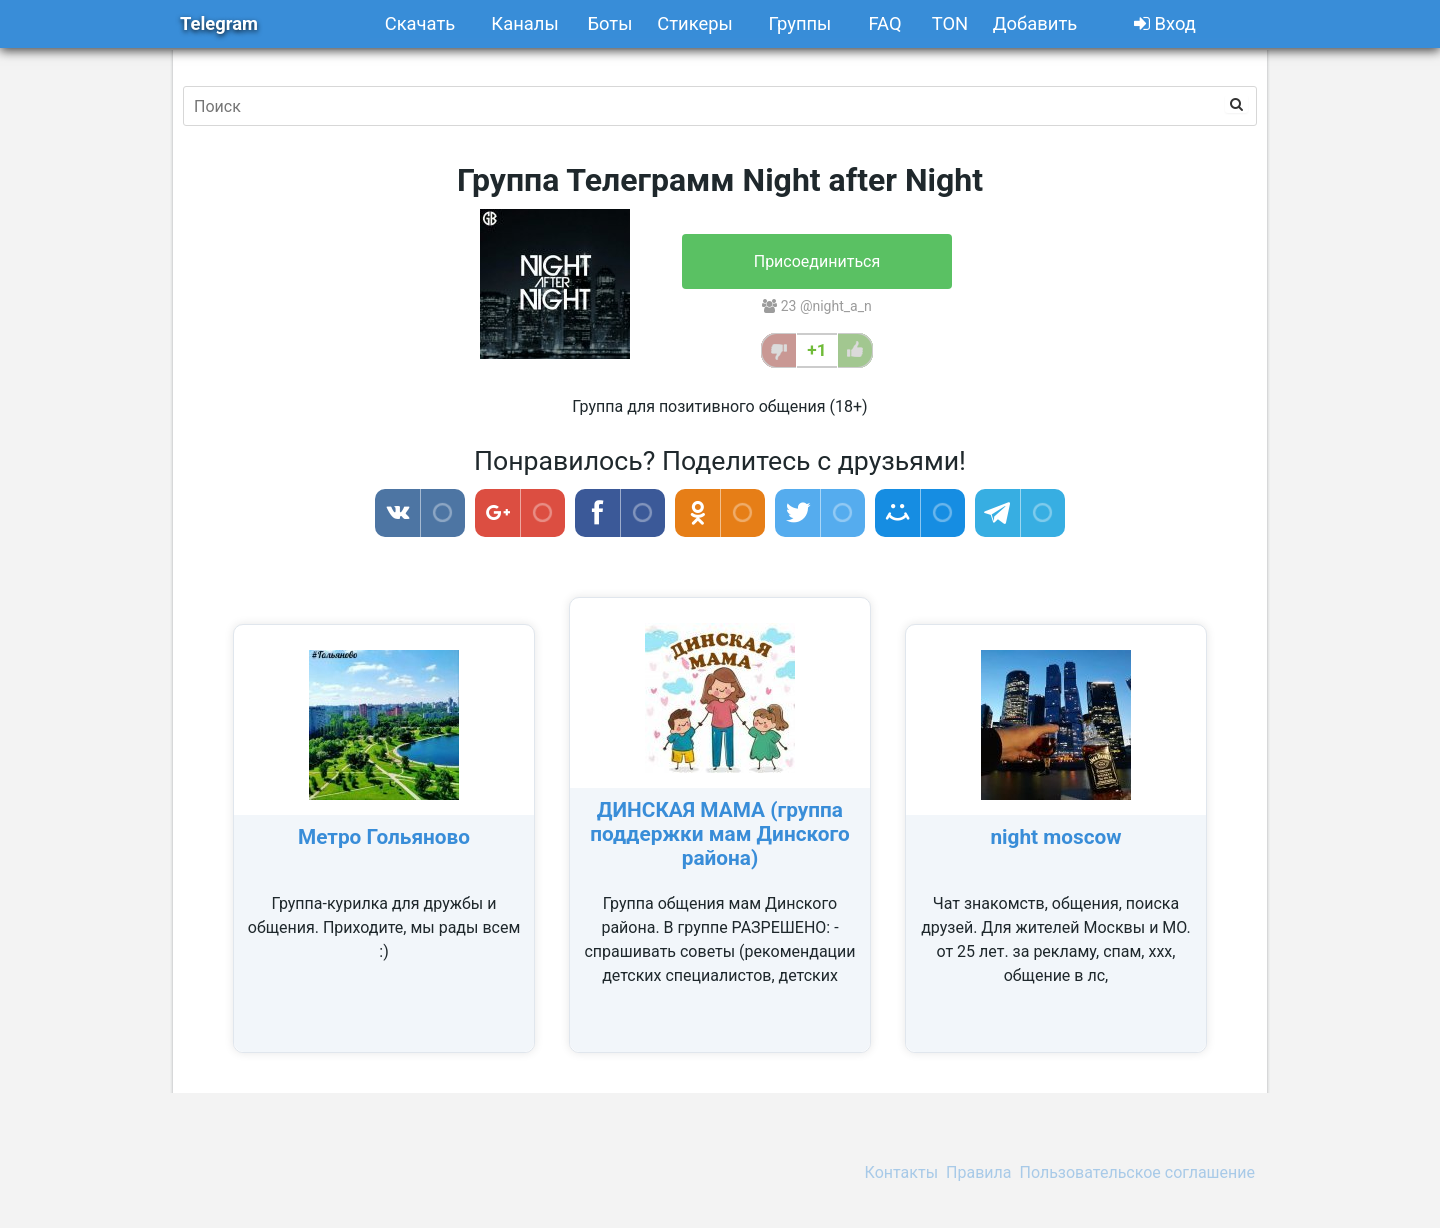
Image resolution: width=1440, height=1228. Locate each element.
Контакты (901, 1172)
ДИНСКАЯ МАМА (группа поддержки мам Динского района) (720, 834)
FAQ (884, 23)
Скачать (420, 23)
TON (950, 23)
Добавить (1035, 23)
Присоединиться (817, 261)
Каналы (524, 23)
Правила (978, 1172)
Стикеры (695, 23)
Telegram (219, 23)
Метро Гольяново (384, 837)
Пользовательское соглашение (1138, 1172)
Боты (609, 23)
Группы (800, 23)
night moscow (1055, 837)
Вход (1165, 23)
